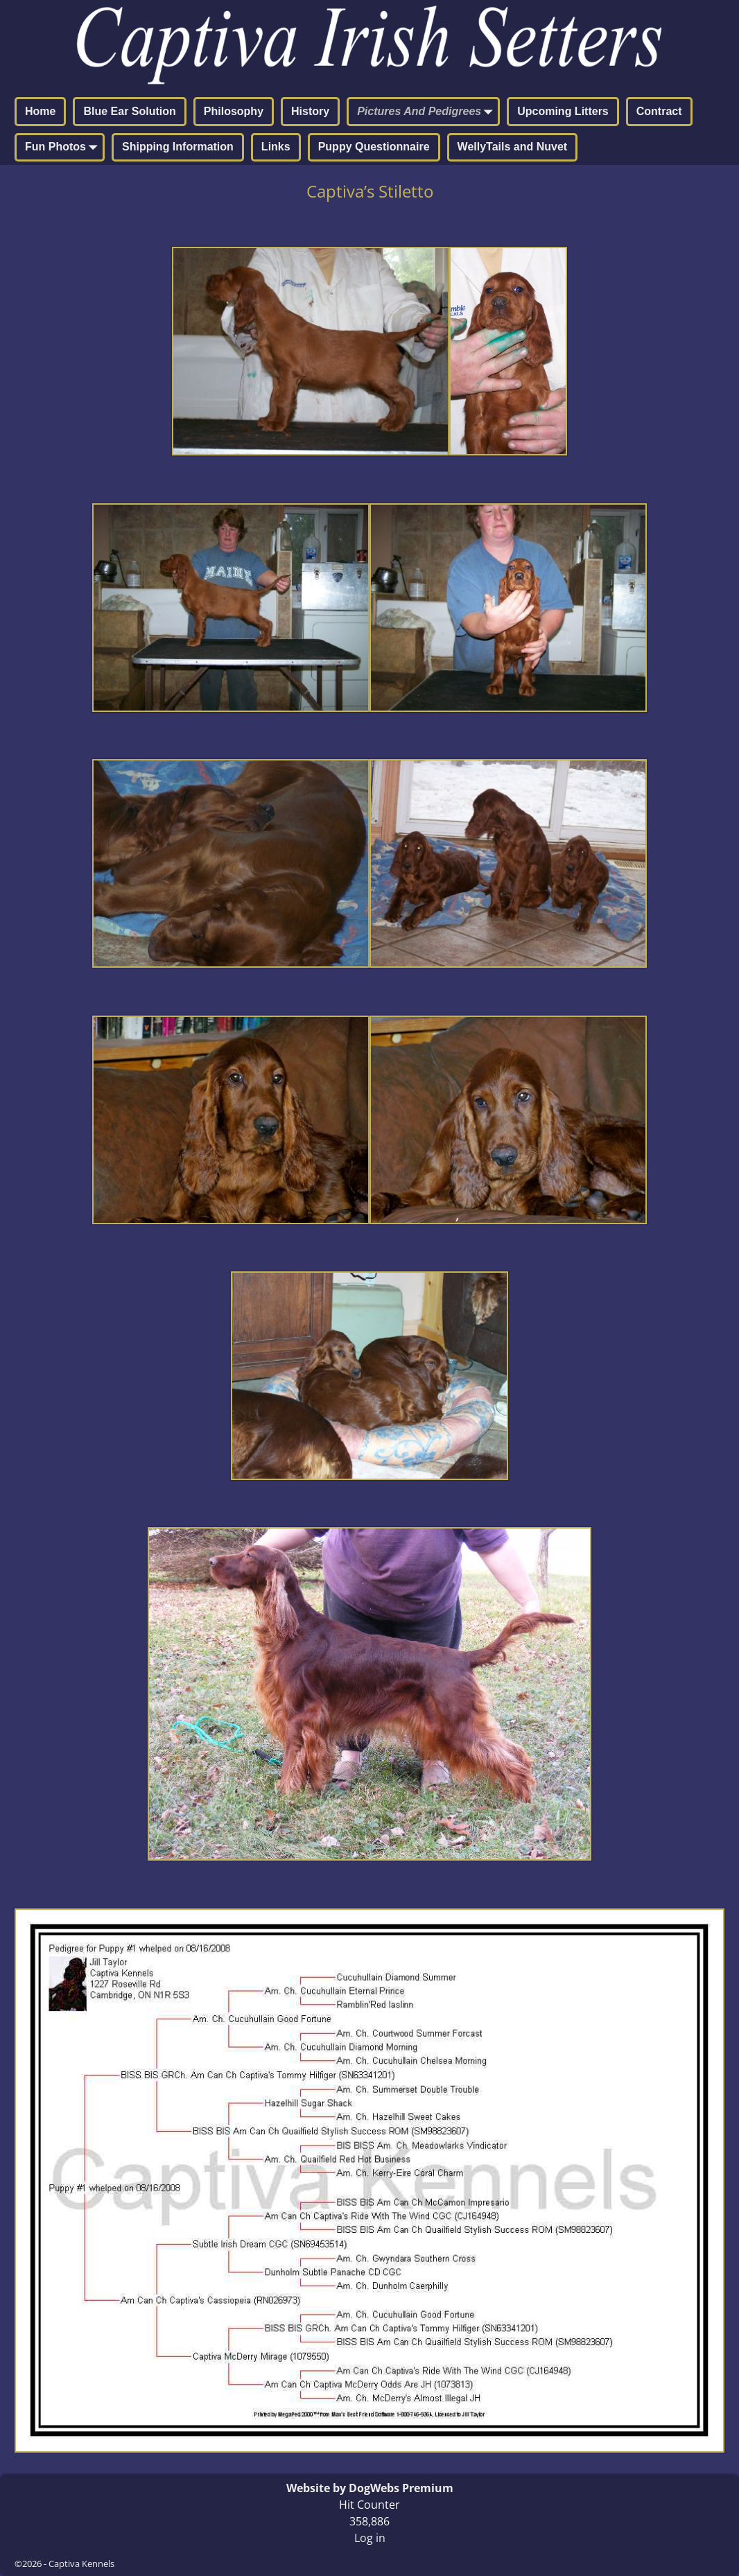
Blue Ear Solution (129, 111)
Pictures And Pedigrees (427, 112)
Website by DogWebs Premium (369, 2488)
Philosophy (233, 111)
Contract (659, 111)
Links (275, 147)
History (310, 111)
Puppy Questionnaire (374, 147)
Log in (369, 2537)
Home (40, 111)
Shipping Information (178, 147)
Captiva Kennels (81, 2563)
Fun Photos (64, 148)
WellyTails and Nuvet (513, 147)
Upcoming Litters (563, 111)
